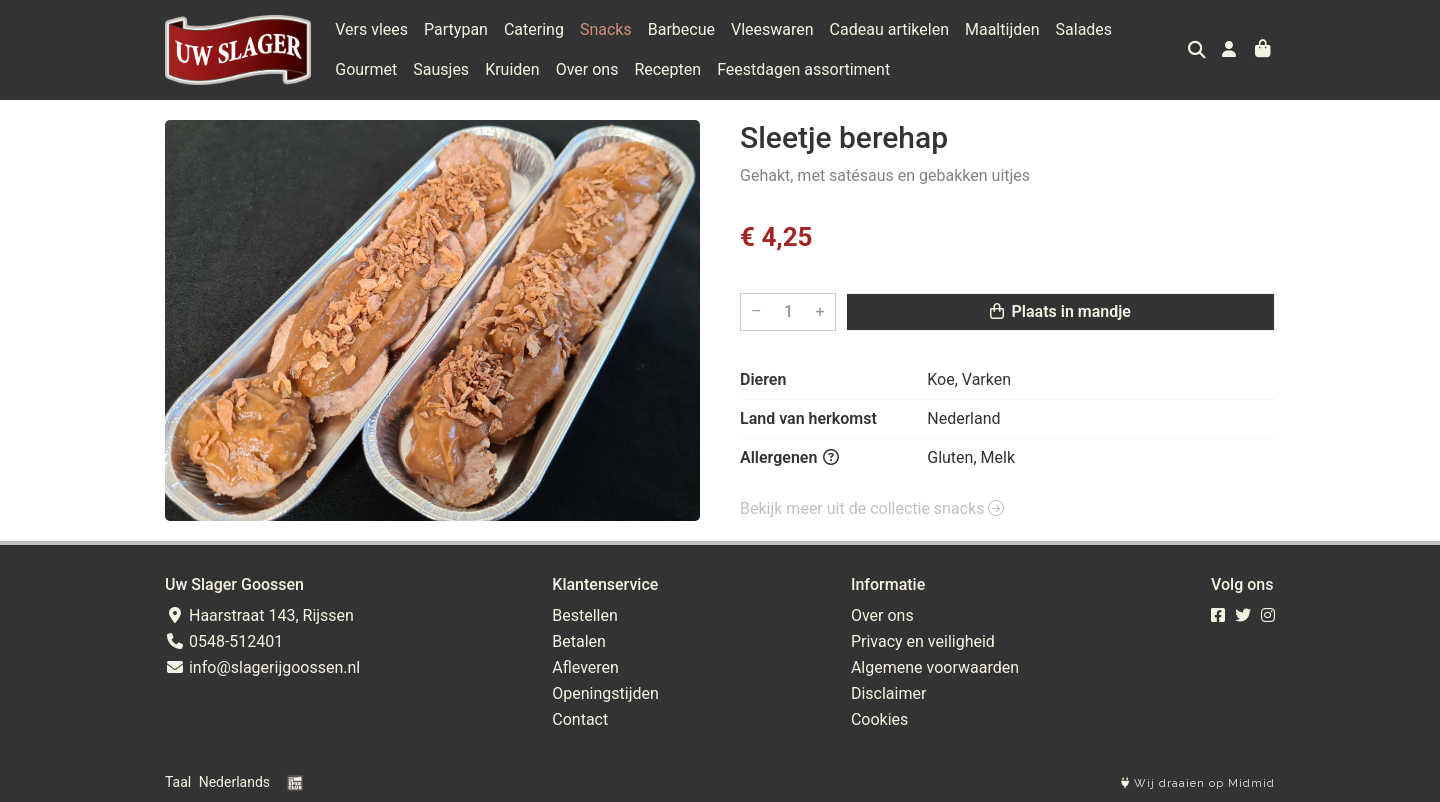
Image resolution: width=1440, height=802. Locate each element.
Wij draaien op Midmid (1198, 783)
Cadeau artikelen (889, 29)
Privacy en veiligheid (923, 641)
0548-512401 (224, 641)
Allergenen (789, 457)
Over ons (587, 69)
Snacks (606, 29)
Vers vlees (371, 29)
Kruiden (512, 69)
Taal (178, 782)
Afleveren (585, 667)
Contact (580, 719)
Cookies (879, 719)
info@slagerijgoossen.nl (262, 667)
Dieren (763, 379)
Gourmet (366, 69)
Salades (1084, 29)
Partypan (456, 29)
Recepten (667, 69)
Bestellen (585, 615)
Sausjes (441, 69)
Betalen (579, 641)
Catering (534, 29)
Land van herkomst (808, 418)
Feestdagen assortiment (803, 69)
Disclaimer (888, 693)
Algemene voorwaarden (935, 667)
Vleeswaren (772, 29)
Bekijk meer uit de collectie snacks (872, 508)
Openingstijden (605, 693)
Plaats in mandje (1060, 311)
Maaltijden (1002, 29)
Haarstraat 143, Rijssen (259, 615)
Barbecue (681, 29)
